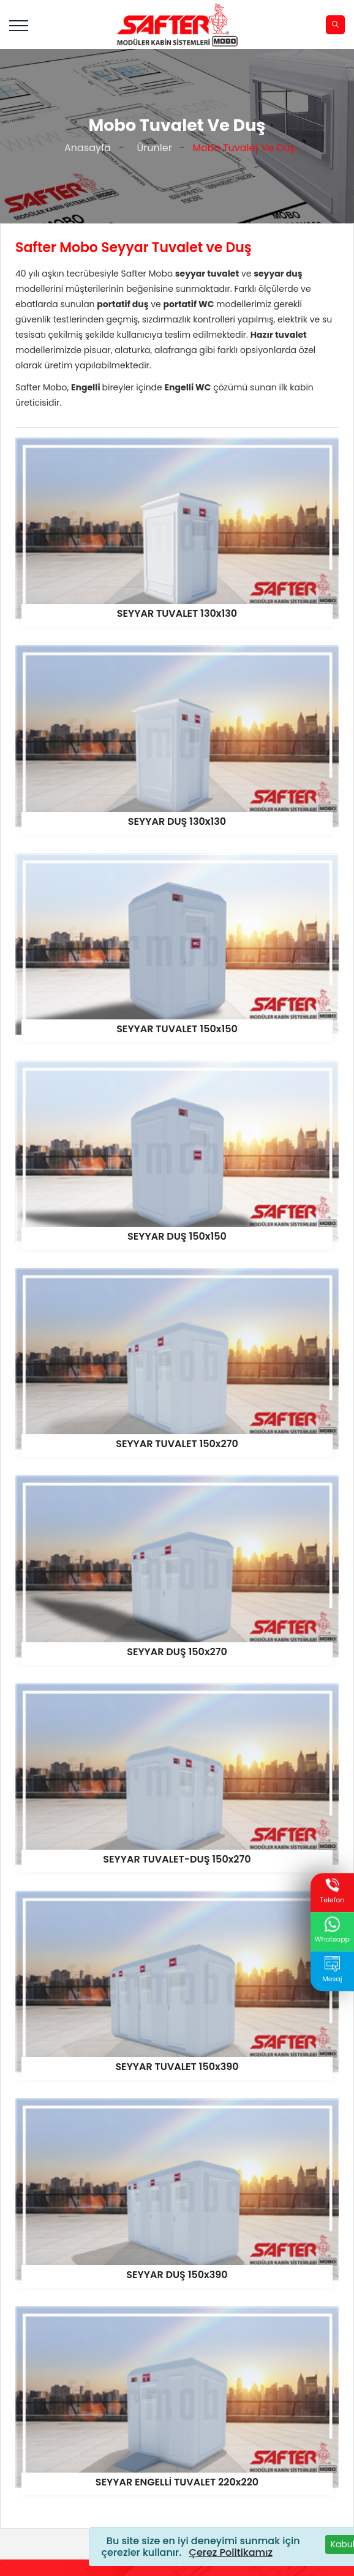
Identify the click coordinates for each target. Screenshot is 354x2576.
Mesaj (332, 1970)
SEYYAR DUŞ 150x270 (177, 1652)
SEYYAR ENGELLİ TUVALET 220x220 (177, 2482)
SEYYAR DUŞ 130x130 (177, 821)
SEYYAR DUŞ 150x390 (176, 2275)
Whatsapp (332, 1931)
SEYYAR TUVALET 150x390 (176, 2067)
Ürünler (152, 148)
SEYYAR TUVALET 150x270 (177, 1444)
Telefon (332, 1891)
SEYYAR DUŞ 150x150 (177, 1236)
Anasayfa (85, 148)
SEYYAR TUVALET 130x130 (177, 613)
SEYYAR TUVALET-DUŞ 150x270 (176, 1859)
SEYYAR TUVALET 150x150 (177, 1029)
